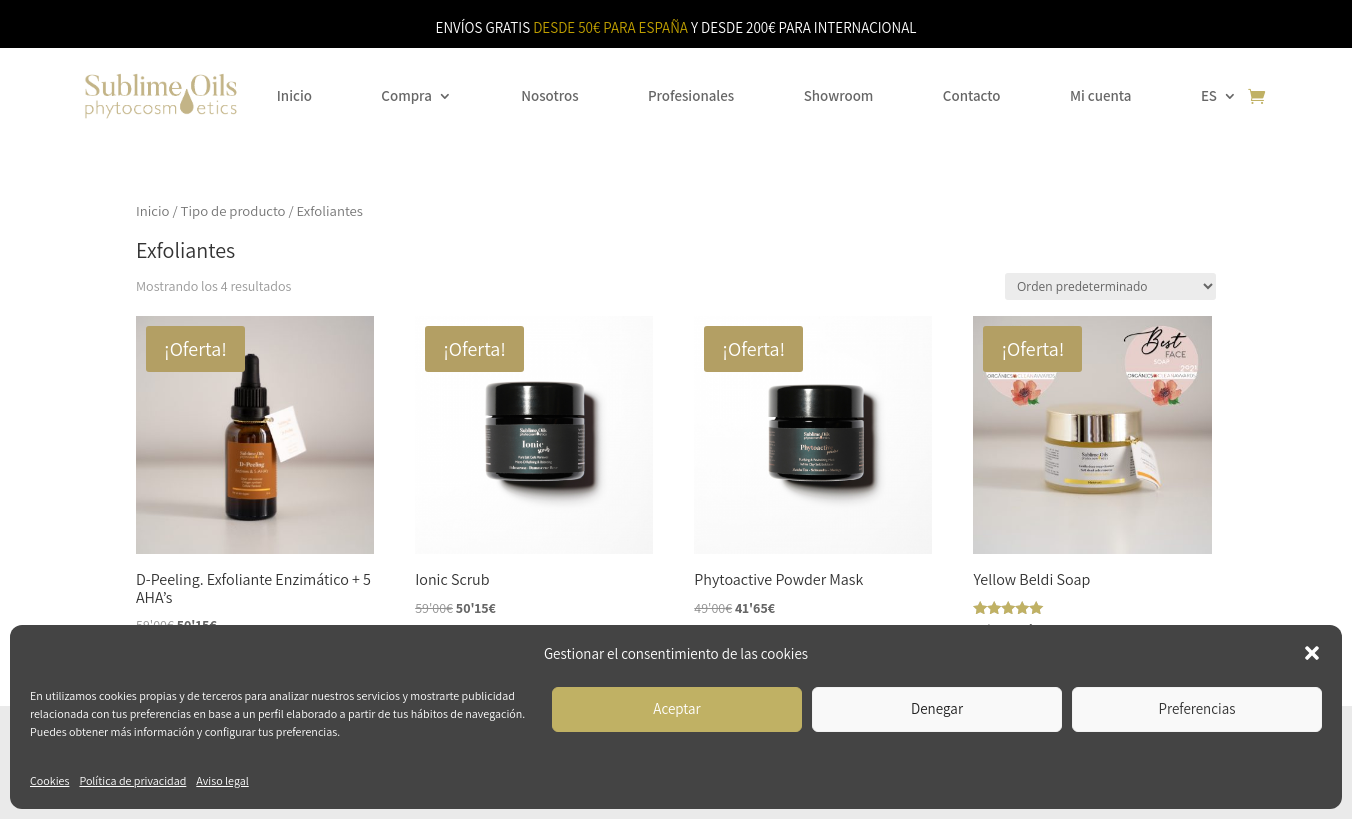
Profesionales (691, 95)
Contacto (972, 95)
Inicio (294, 95)
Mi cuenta (1101, 95)
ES (1209, 95)
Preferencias (1197, 708)
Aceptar (676, 708)
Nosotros (549, 95)
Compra (406, 95)
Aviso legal (222, 780)
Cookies (49, 780)
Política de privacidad (132, 780)
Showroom (839, 95)
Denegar (937, 708)
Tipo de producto (233, 210)
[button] (1312, 653)
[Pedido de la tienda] (1110, 286)
